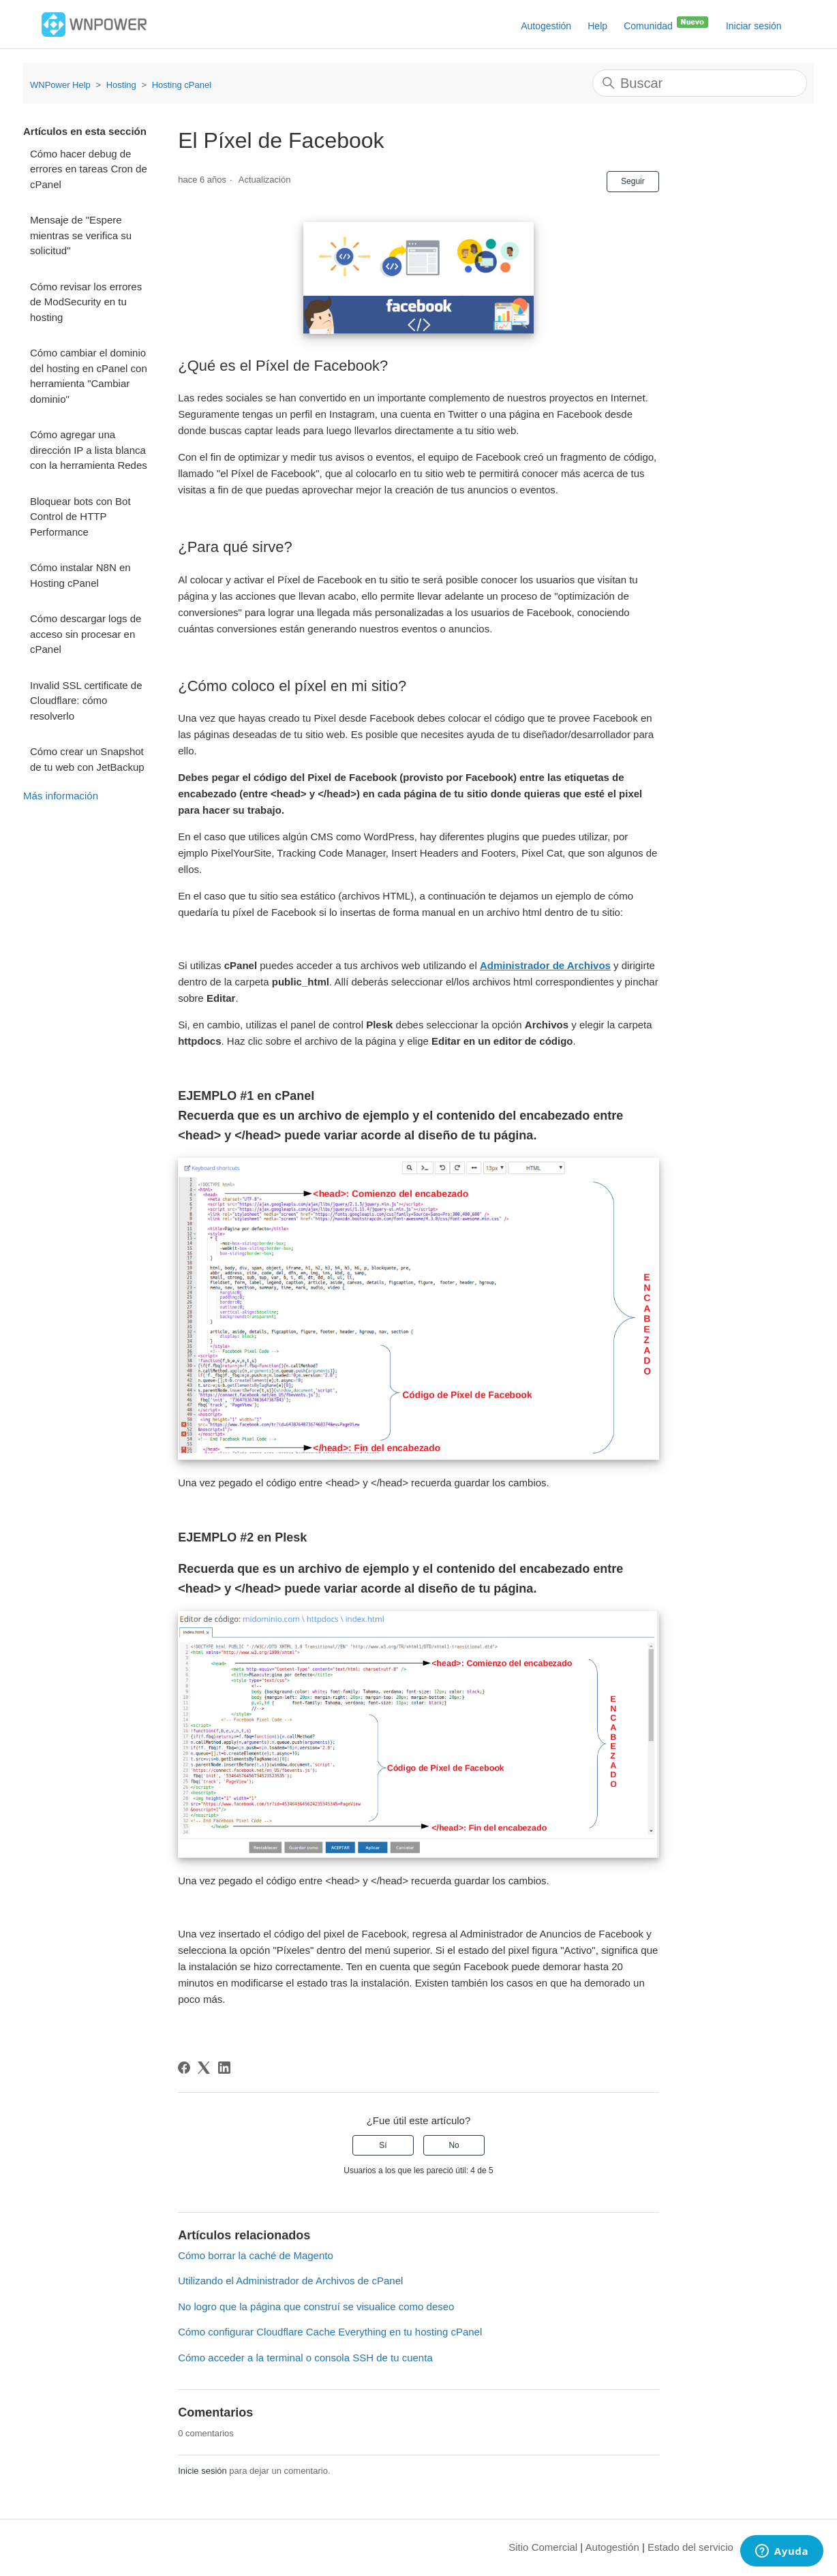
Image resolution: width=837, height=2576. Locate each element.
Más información (60, 795)
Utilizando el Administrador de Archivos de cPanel (290, 2280)
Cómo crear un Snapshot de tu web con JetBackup (87, 759)
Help (597, 25)
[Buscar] (699, 83)
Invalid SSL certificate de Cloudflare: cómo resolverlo (86, 700)
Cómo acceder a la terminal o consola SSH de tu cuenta (305, 2357)
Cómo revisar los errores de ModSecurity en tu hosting (86, 302)
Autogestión (546, 25)
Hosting (121, 85)
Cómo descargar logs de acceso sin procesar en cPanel (85, 634)
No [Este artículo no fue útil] (453, 2145)
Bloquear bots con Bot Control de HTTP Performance (80, 516)
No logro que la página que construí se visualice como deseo (316, 2306)
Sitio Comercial (542, 2547)
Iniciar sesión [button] (754, 25)
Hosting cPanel (181, 85)
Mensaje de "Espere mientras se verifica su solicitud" (81, 235)
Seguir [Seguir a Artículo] (633, 181)
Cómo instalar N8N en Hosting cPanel (80, 575)
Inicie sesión (202, 2471)
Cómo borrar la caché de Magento (255, 2255)
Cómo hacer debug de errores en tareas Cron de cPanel (88, 169)
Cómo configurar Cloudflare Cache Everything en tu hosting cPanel (330, 2331)
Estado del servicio (690, 2547)
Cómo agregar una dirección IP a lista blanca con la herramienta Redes (88, 450)
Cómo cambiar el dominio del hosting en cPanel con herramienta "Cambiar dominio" (88, 376)
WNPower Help (60, 85)
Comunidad (667, 23)
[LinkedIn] (224, 2067)
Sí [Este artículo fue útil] (382, 2145)
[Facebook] (184, 2067)
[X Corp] (204, 2067)
